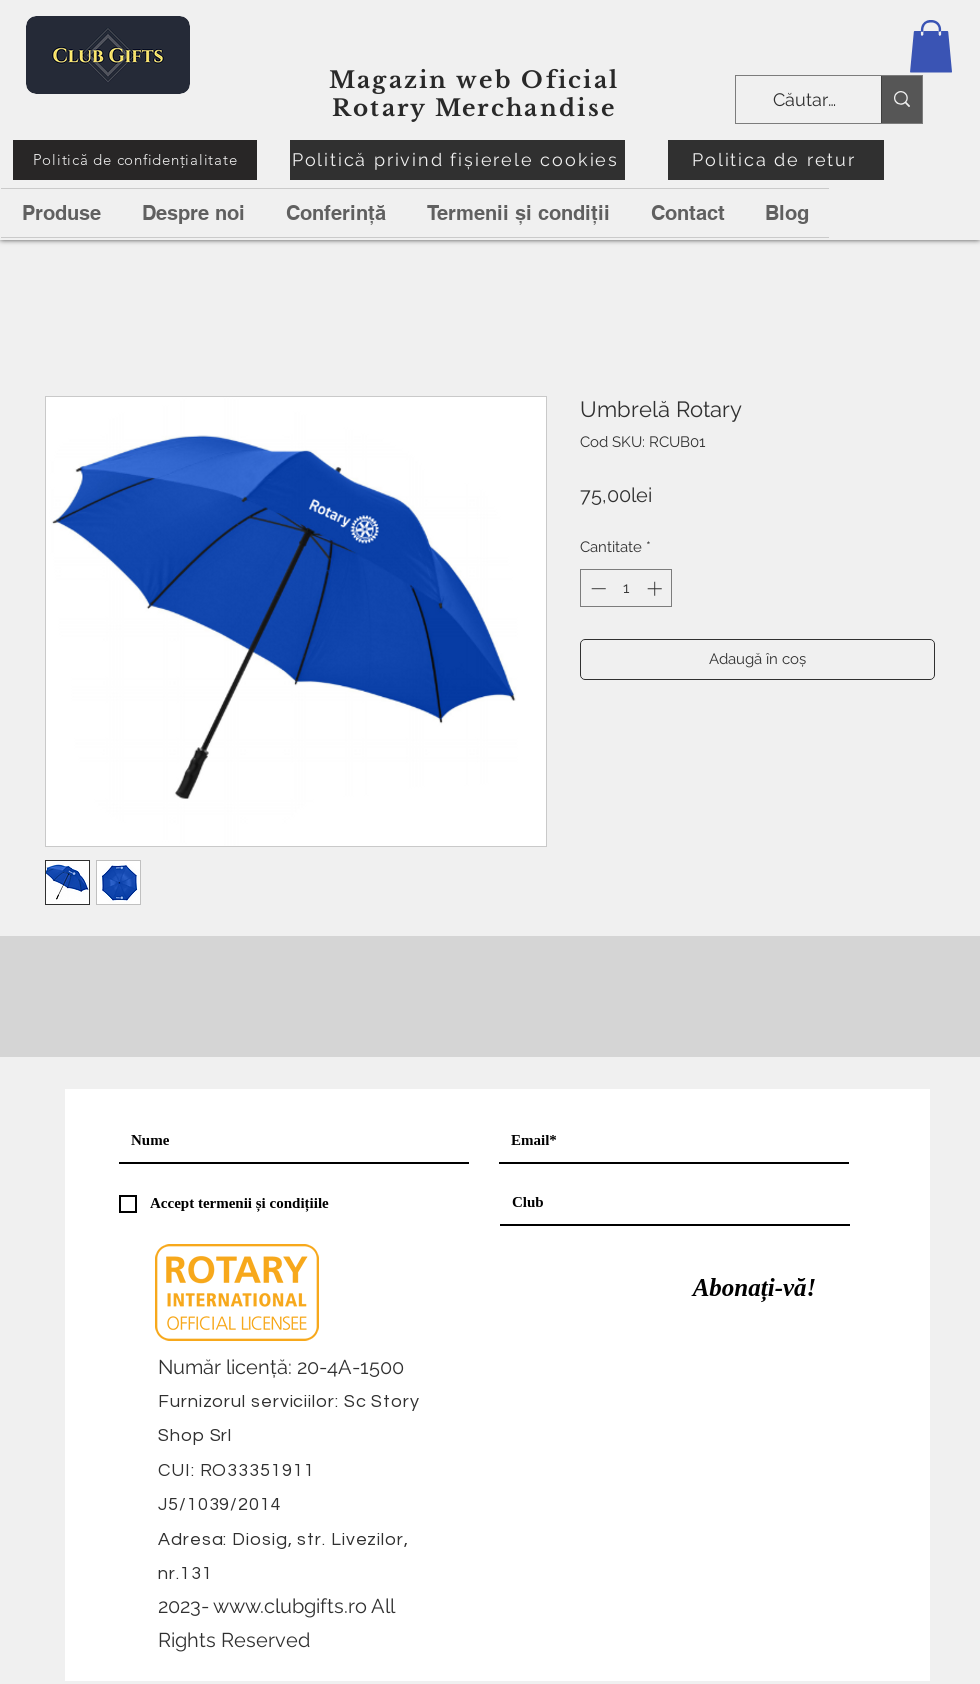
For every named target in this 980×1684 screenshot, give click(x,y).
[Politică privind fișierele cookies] (457, 160)
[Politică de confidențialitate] (135, 160)
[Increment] (656, 588)
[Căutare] (806, 100)
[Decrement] (596, 588)
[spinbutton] (626, 588)
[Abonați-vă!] (754, 1288)
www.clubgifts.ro (290, 1606)
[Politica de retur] (776, 160)
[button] (931, 46)
